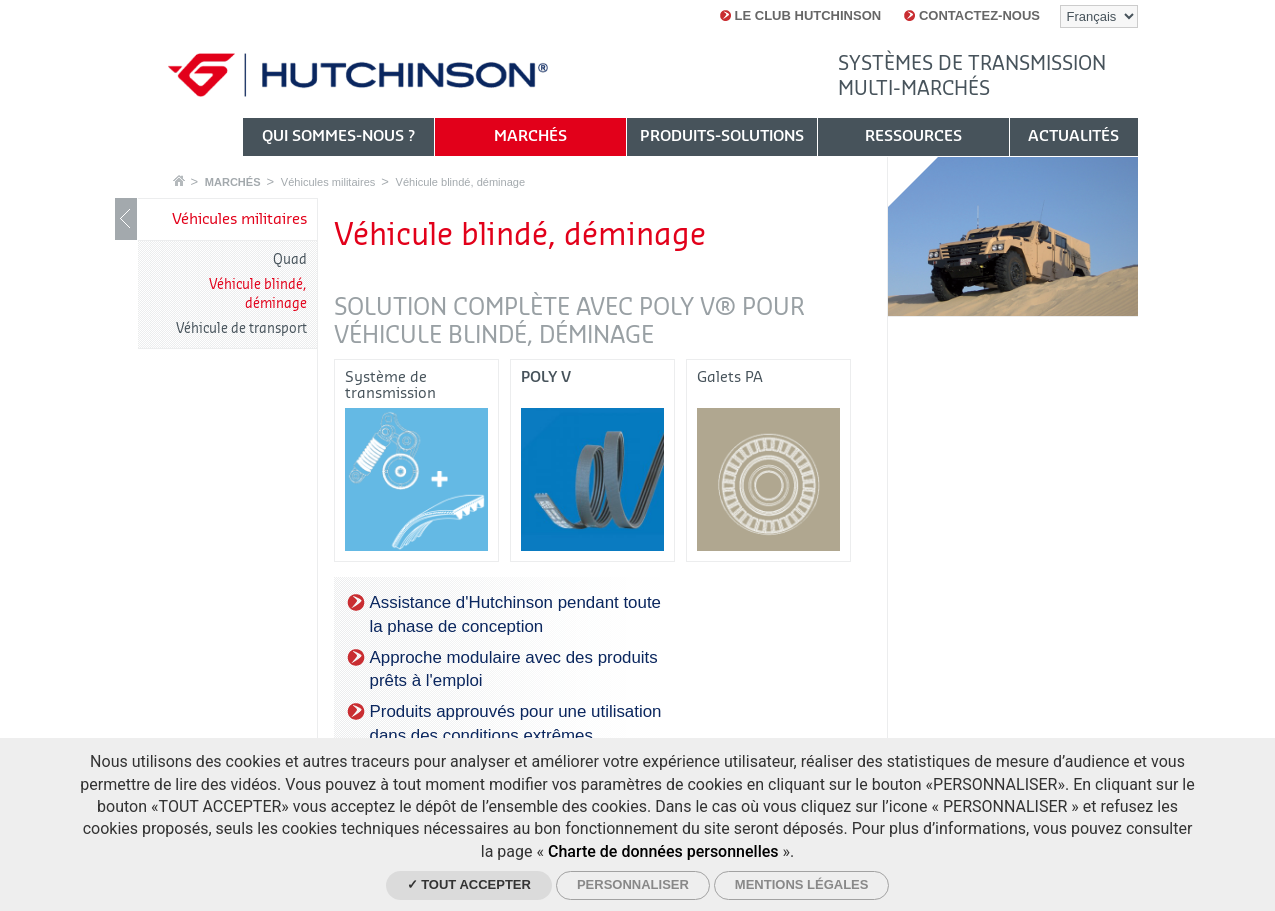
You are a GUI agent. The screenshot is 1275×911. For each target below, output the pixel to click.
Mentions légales (802, 884)
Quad (290, 259)
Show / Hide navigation (126, 219)
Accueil (179, 180)
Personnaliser (633, 884)
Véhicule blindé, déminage (461, 182)
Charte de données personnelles (663, 851)
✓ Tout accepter (469, 884)
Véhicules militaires (328, 182)
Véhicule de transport (241, 328)
